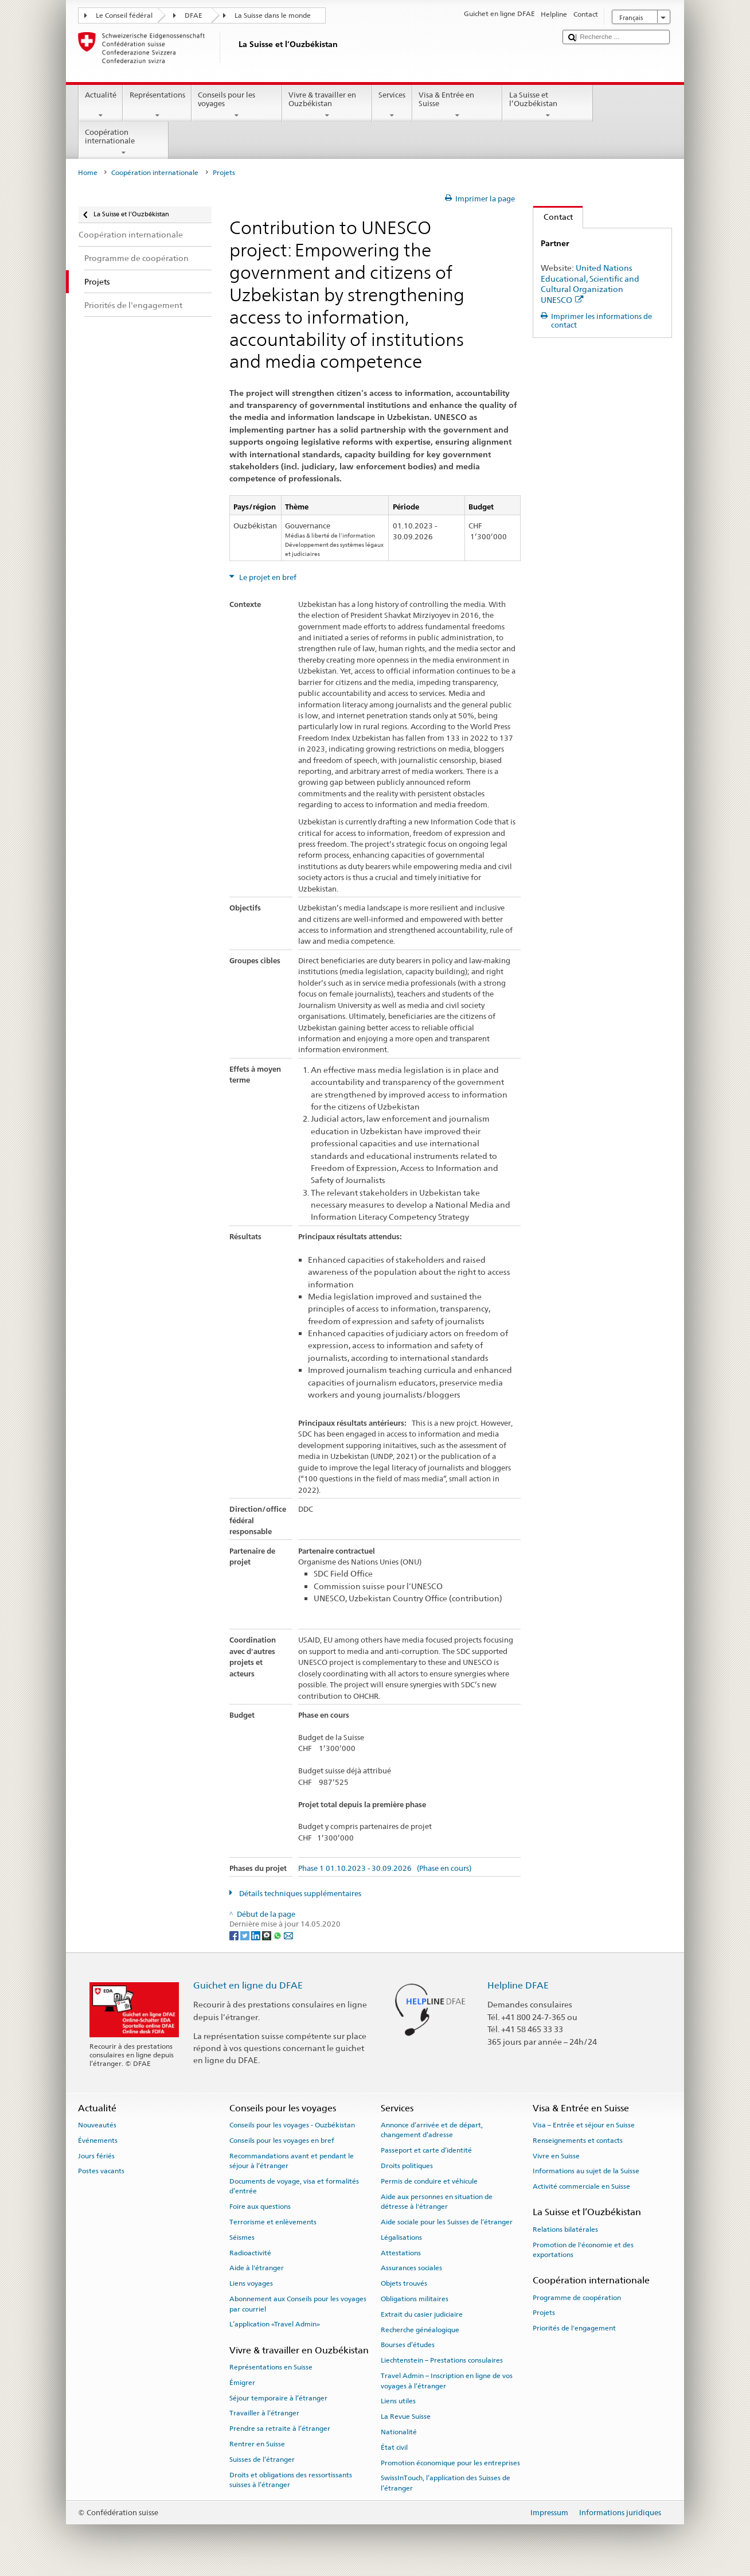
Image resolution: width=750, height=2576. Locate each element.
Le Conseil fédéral (124, 15)
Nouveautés (97, 2125)
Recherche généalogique (420, 2330)
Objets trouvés (404, 2283)
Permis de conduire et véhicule (429, 2181)
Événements (98, 2141)
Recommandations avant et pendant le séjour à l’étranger (291, 2160)
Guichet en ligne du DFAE (248, 1985)
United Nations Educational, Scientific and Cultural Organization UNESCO (590, 284)
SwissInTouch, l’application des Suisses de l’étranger (445, 2483)
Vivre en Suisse (556, 2155)
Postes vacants (101, 2171)
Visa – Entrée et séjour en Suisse (584, 2125)
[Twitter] (245, 1935)
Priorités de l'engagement (574, 2328)
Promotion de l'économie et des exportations (583, 2249)
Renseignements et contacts (578, 2141)
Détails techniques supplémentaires (299, 1893)
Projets (544, 2313)
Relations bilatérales (565, 2229)
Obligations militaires (414, 2299)
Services (392, 105)
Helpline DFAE (518, 1985)
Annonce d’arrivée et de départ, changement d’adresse (432, 2130)
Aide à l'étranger (256, 2268)
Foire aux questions (260, 2207)
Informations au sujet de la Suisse (586, 2171)
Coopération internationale (124, 142)
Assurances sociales (411, 2268)
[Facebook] (234, 1935)
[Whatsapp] (278, 1935)
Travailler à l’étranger (264, 2413)
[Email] (288, 1935)
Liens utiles (398, 2401)
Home (87, 173)
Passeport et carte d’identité (426, 2150)
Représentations (157, 105)
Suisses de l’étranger (262, 2460)
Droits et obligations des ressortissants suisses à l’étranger (290, 2479)
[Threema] (267, 1935)
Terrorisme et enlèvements (273, 2222)
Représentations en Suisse (270, 2367)
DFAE (193, 15)
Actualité (101, 105)
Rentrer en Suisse (257, 2444)
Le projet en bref (266, 577)
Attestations (401, 2252)
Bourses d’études (408, 2345)
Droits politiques (407, 2166)
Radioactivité (250, 2252)
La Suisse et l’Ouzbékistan (547, 105)
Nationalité (399, 2432)
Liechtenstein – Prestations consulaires (442, 2360)
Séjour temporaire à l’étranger (278, 2398)
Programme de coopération (577, 2297)
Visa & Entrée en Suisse (457, 105)
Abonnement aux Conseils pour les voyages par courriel (297, 2304)
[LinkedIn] (256, 1935)
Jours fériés (96, 2155)
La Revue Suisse (406, 2416)
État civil (394, 2447)
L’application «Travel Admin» (274, 2324)
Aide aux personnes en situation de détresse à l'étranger (437, 2202)
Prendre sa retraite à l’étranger (279, 2429)
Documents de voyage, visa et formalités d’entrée (294, 2186)
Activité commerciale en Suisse (581, 2186)
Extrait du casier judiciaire (422, 2314)
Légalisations (401, 2237)
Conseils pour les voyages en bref (281, 2141)
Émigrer (242, 2383)
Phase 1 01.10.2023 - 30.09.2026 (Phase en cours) (384, 1869)
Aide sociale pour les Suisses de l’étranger (447, 2222)
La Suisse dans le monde (273, 15)
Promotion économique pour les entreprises (450, 2462)
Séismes (242, 2237)
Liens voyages (251, 2283)
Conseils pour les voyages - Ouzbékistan (292, 2125)
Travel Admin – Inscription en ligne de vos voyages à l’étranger (447, 2381)
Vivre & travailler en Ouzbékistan (327, 105)
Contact (553, 216)
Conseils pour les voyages (237, 105)
